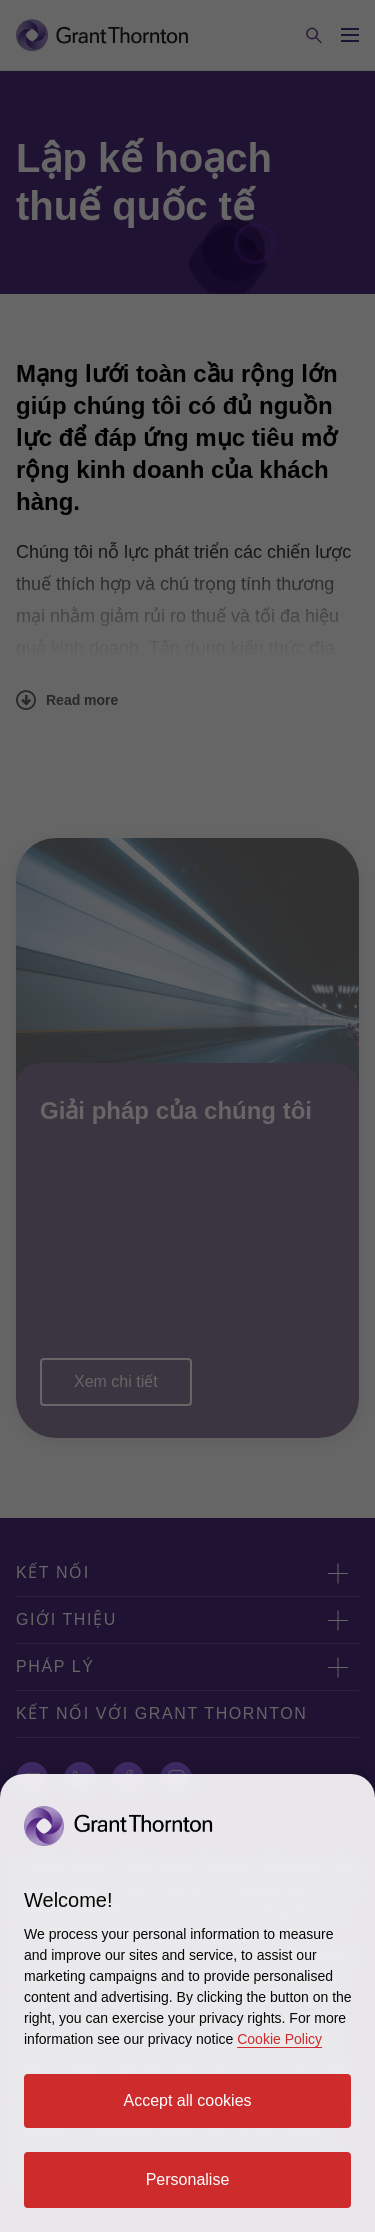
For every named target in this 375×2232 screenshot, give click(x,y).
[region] (187, 2003)
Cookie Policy (279, 2039)
